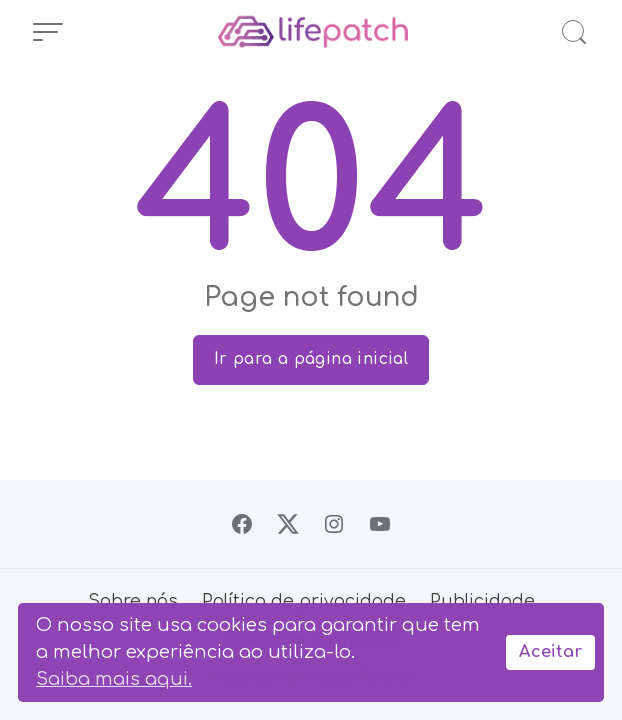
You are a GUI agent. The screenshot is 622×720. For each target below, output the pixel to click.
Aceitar (550, 652)
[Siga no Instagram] (334, 524)
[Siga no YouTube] (380, 524)
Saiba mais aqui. (114, 679)
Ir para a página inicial (311, 359)
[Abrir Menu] (48, 32)
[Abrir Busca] (574, 32)
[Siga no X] (288, 524)
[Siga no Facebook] (242, 524)
